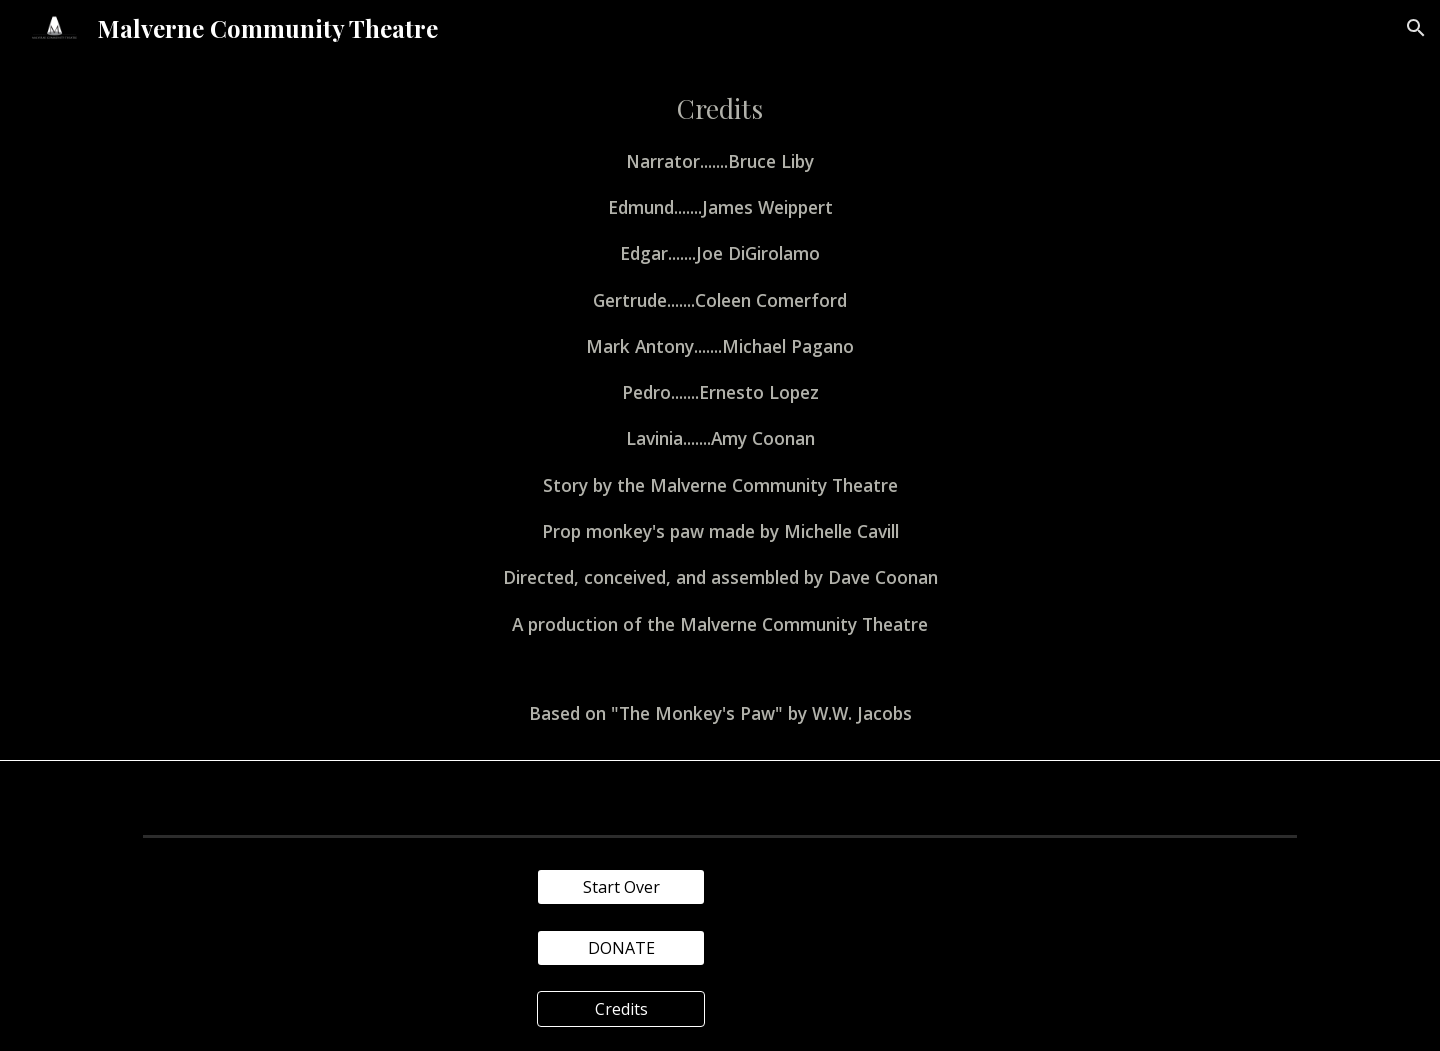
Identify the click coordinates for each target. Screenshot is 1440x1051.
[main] (720, 408)
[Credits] (621, 1009)
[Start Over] (621, 887)
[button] (1416, 28)
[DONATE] (621, 948)
